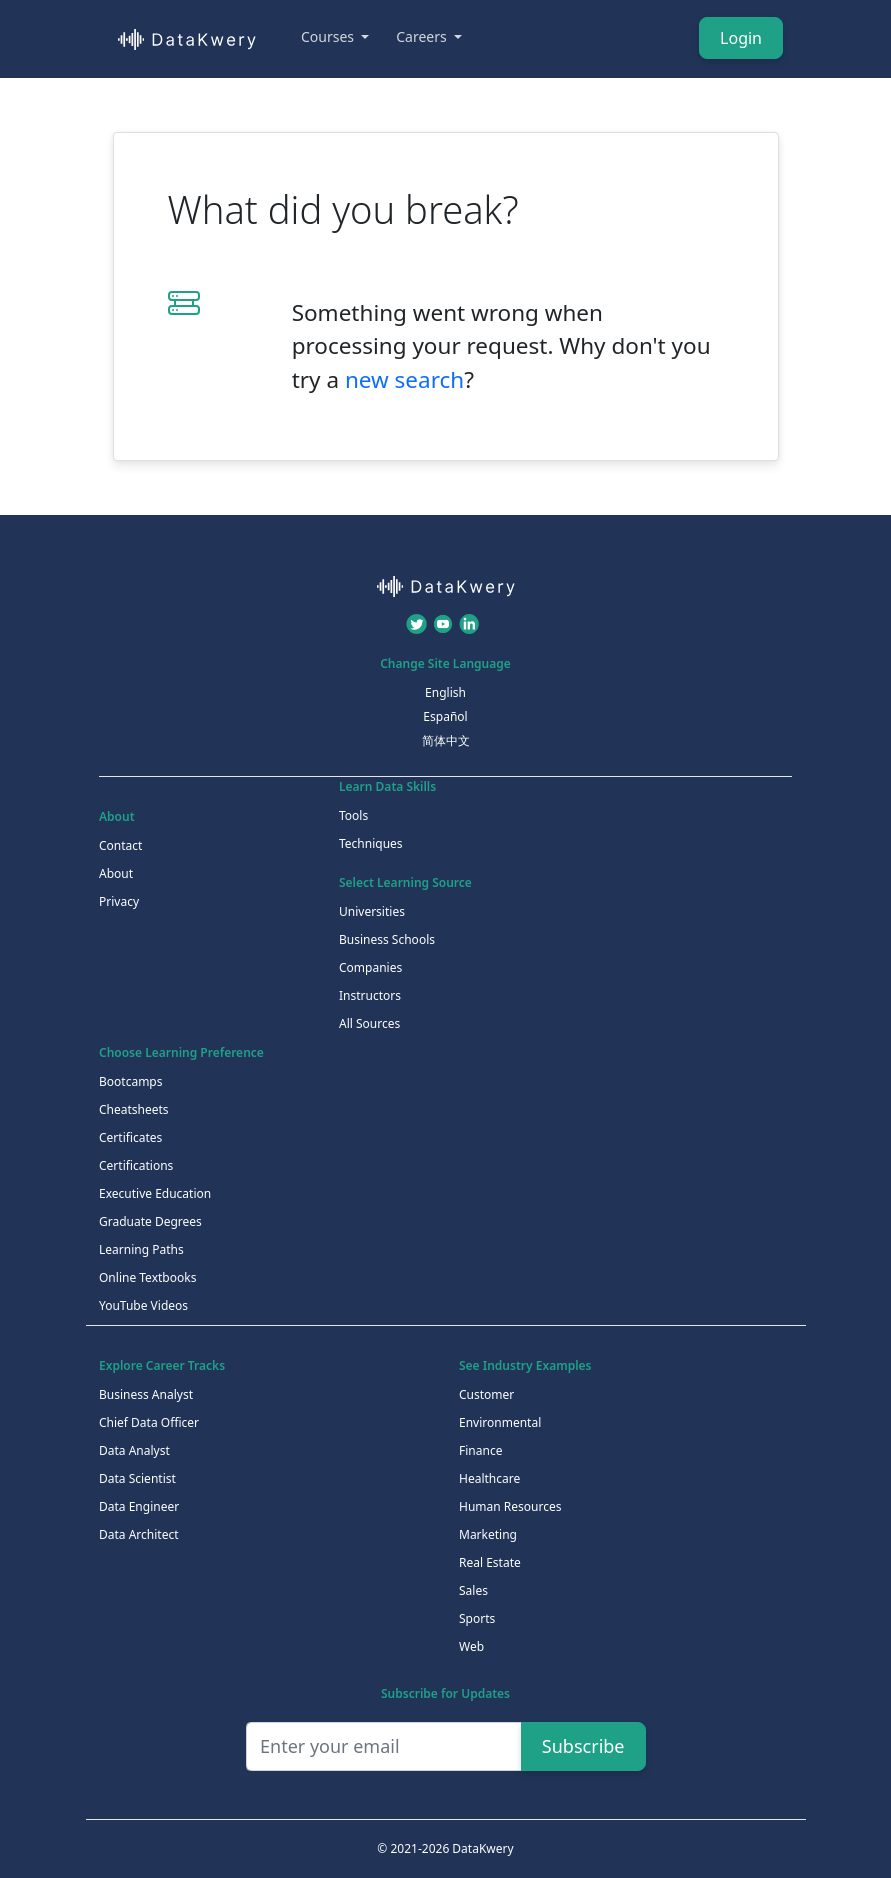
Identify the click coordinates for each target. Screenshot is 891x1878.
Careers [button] (423, 36)
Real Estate (490, 1562)
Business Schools (387, 939)
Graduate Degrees (150, 1221)
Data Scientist (137, 1478)
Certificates (130, 1137)
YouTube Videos (143, 1305)
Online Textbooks (147, 1277)
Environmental (500, 1422)
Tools (353, 815)
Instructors (370, 995)
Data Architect (139, 1534)
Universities (372, 911)
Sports (477, 1618)
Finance (480, 1450)
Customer (486, 1394)
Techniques (371, 843)
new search (404, 379)
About (116, 873)
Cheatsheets (134, 1109)
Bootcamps (131, 1081)
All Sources (369, 1023)
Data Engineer (139, 1506)
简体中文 (446, 740)
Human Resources (510, 1506)
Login (741, 38)
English (445, 692)
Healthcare (489, 1478)
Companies (370, 967)
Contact (120, 845)
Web (471, 1646)
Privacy (119, 901)
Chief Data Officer (149, 1422)
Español (445, 716)
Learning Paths (141, 1249)
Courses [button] (329, 36)
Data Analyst (134, 1450)
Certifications (136, 1165)
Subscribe (583, 1746)
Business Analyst (146, 1394)
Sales (473, 1590)
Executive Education (155, 1193)
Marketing (488, 1534)
